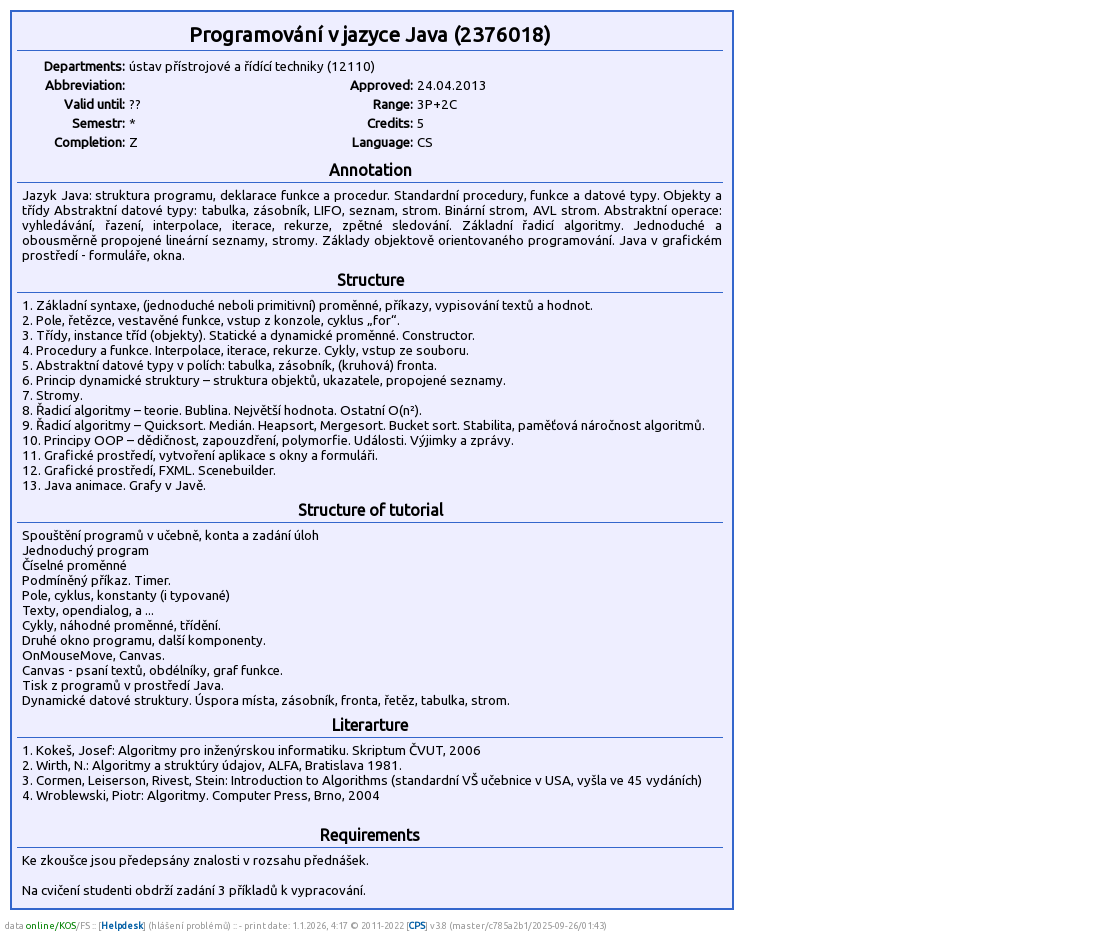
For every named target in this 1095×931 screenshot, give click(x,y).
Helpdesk (122, 925)
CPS (417, 925)
